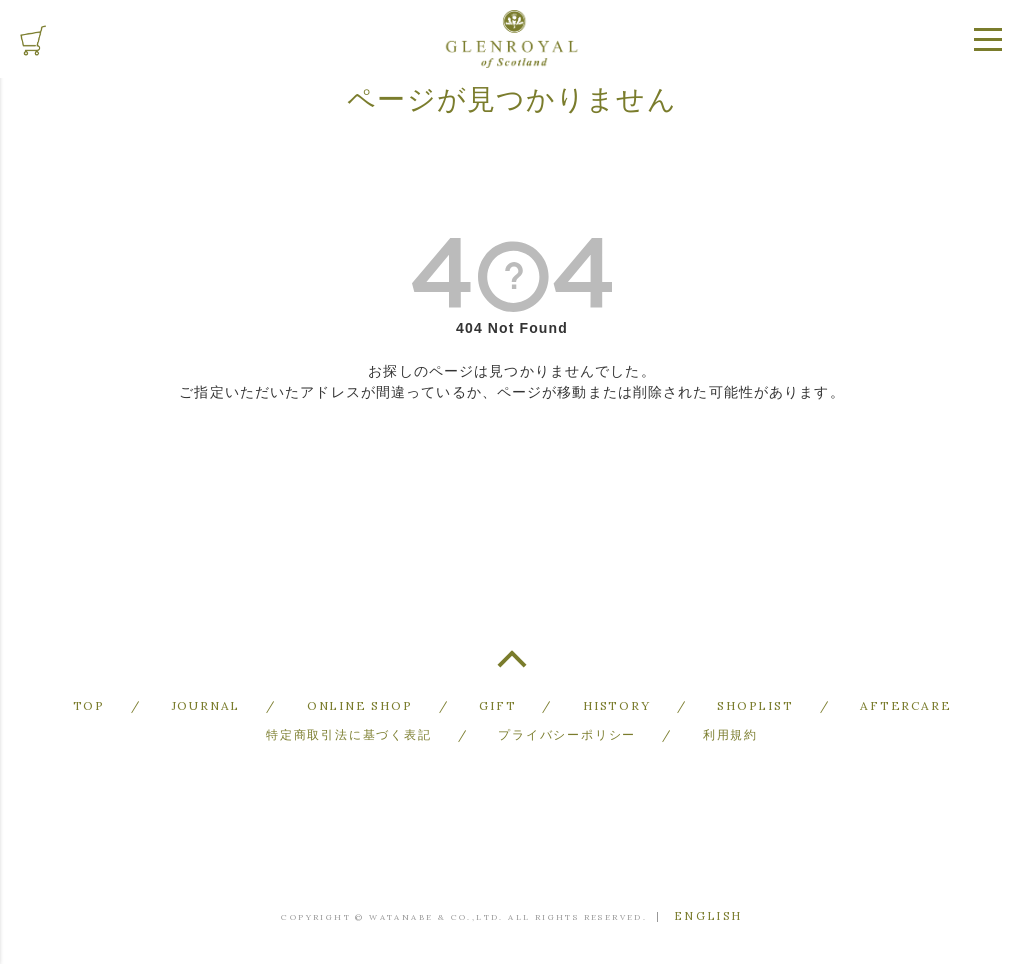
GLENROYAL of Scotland (512, 39)
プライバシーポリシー (567, 734)
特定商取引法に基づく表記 (349, 734)
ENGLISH (708, 916)
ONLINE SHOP (360, 705)
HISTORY (617, 705)
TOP (512, 667)
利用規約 (730, 734)
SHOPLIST (755, 705)
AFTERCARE (905, 705)
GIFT (497, 705)
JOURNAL (206, 705)
